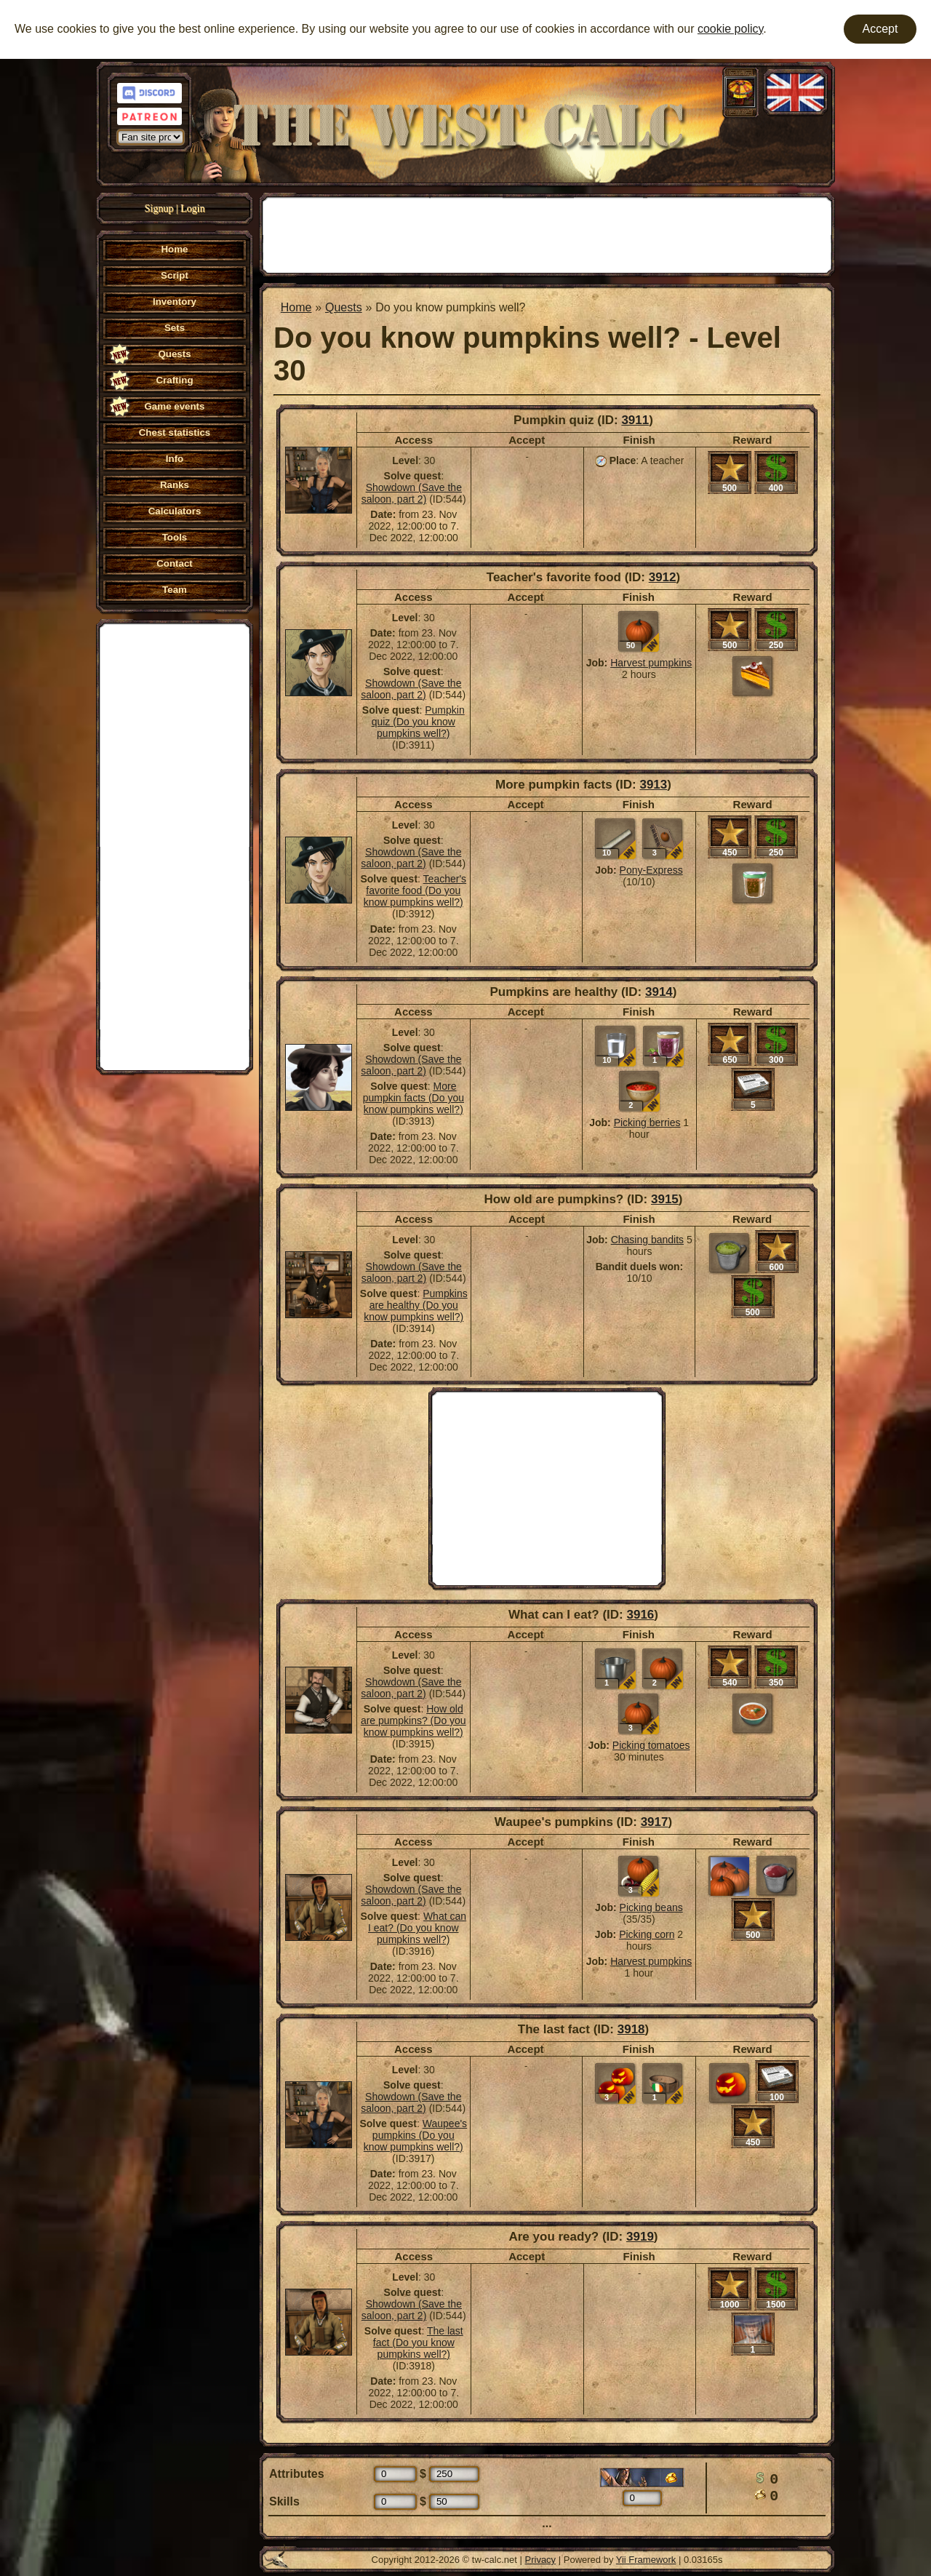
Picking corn (646, 1934)
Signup (159, 208)
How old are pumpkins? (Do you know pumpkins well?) (413, 1720)
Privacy (540, 2559)
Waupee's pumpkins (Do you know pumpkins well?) (415, 2135)
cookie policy (730, 29)
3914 (659, 992)
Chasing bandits (647, 1239)
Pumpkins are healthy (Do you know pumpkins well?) (415, 1305)
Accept (880, 29)
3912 (662, 577)
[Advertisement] (174, 845)
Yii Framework (646, 2559)
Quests (343, 307)
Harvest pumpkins (651, 663)
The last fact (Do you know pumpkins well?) (418, 2342)
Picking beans (651, 1907)
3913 (653, 784)
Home (296, 307)
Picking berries (647, 1122)
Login (192, 208)
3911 (635, 420)
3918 (631, 2029)
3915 (665, 1199)
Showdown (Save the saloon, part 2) (411, 493)
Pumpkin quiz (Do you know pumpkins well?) (418, 721)
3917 (654, 1822)
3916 (640, 1615)
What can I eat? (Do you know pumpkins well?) (417, 1927)
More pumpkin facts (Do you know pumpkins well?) (413, 1097)
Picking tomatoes (651, 1745)
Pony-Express (651, 870)
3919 (640, 2237)
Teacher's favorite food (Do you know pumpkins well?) (415, 890)
